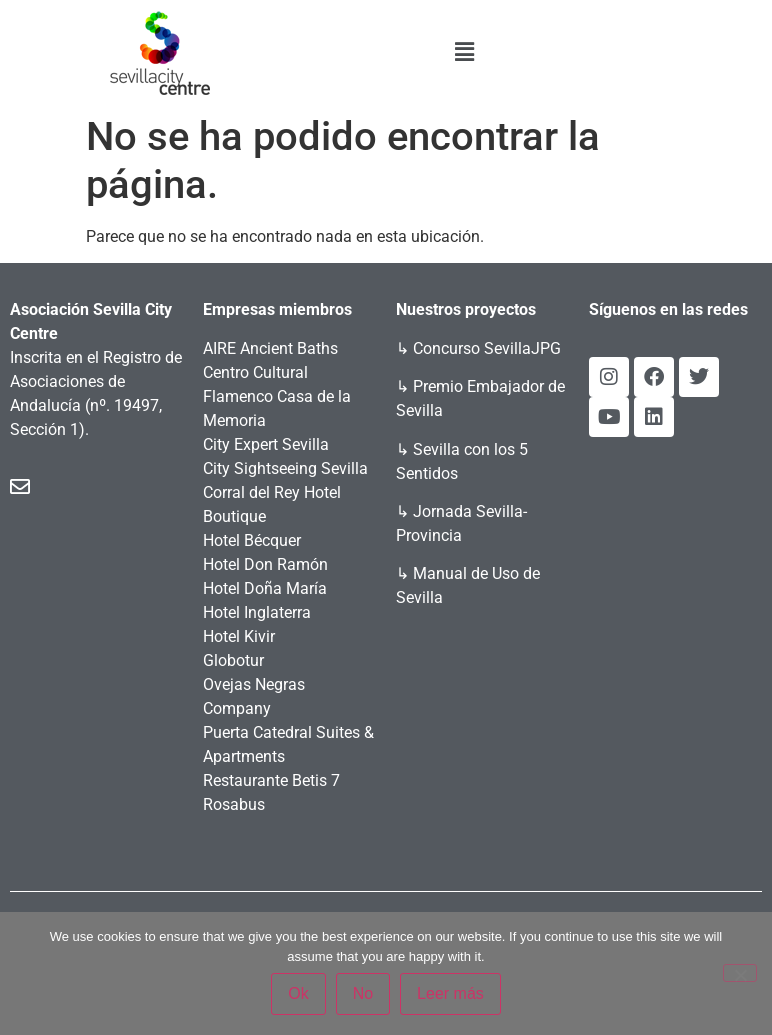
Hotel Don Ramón (265, 564)
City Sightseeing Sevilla (285, 468)
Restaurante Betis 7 (271, 780)
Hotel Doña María (265, 588)
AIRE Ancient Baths (270, 348)
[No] (740, 973)
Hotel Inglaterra (257, 612)
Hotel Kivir (239, 636)
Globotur (233, 660)
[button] (464, 52)
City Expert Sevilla (266, 444)
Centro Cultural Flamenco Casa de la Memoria (277, 396)
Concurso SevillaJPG (487, 348)
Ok (298, 993)
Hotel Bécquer (252, 540)
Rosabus (234, 804)
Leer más (450, 993)
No (363, 993)
